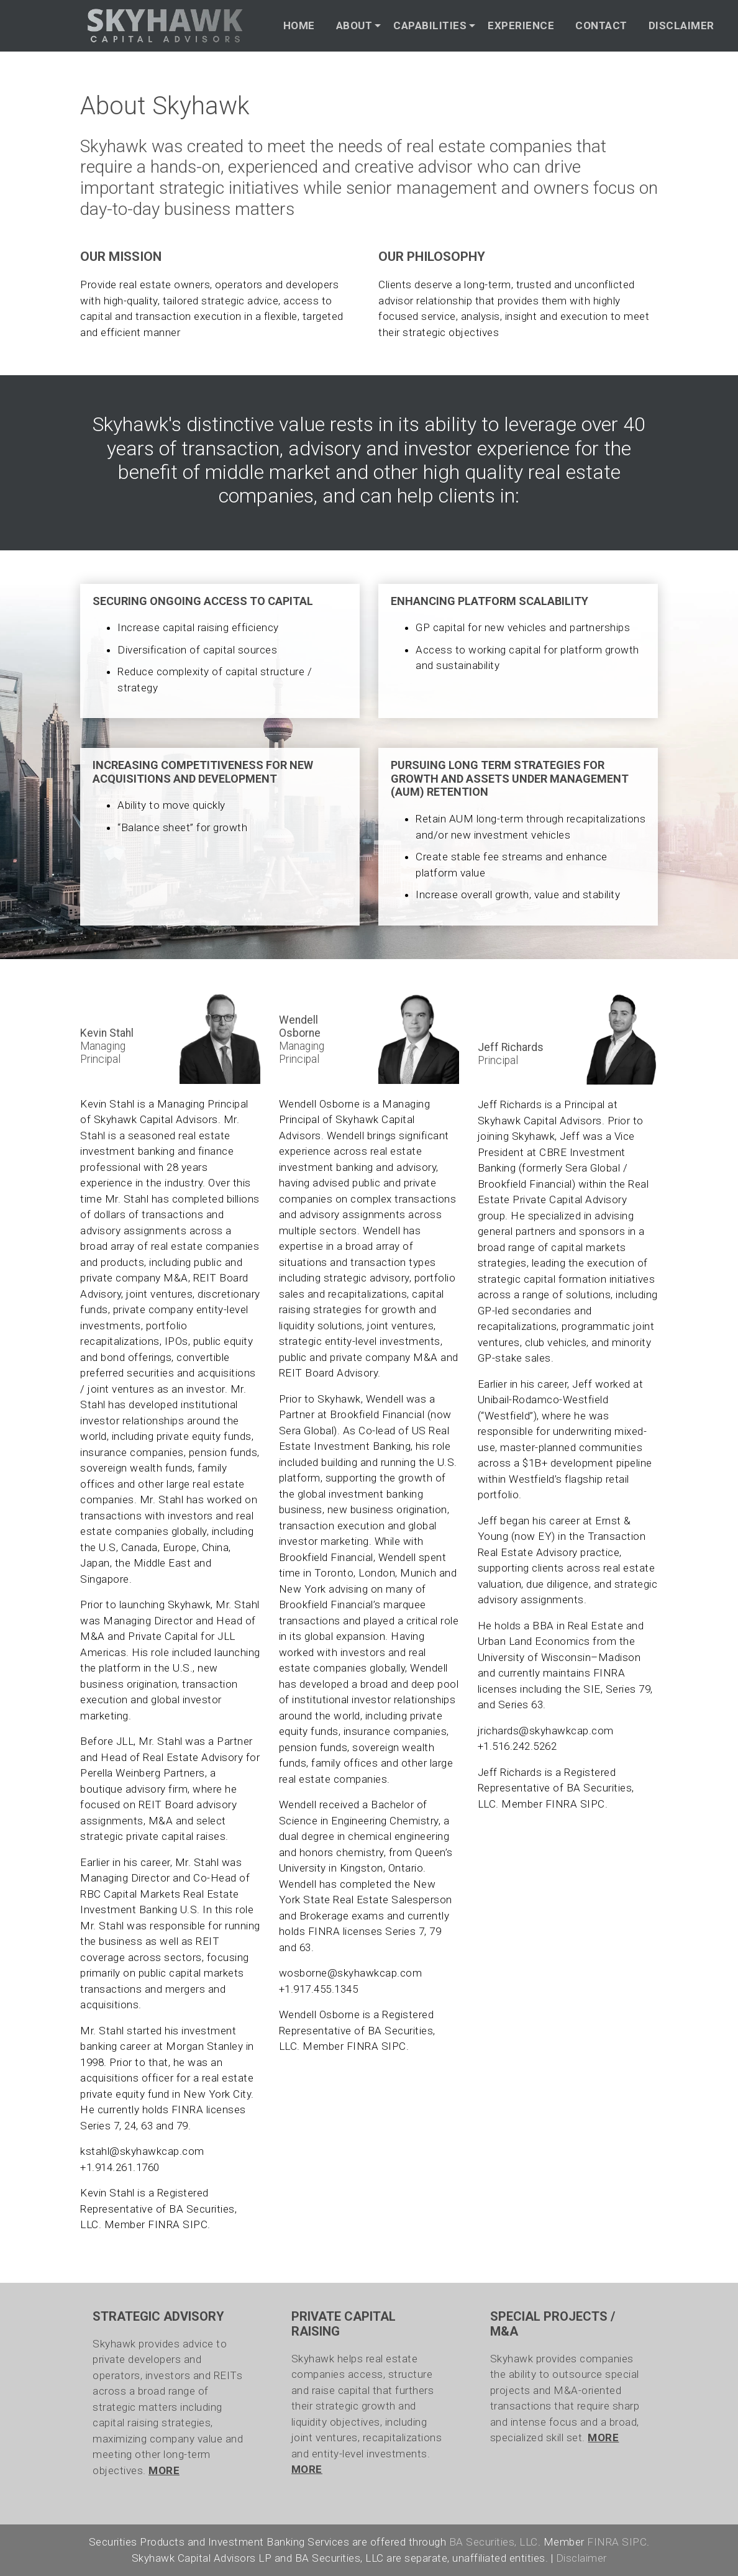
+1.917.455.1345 (318, 1989)
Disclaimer (581, 2558)
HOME (299, 25)
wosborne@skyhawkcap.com (350, 1973)
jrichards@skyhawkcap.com (546, 1730)
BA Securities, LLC (493, 2542)
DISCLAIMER (681, 25)
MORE (164, 2470)
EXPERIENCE (521, 25)
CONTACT (601, 25)
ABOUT (354, 25)
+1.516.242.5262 (517, 1746)
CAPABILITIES (430, 25)
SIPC (195, 2224)
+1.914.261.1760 (120, 2167)
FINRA (164, 2224)
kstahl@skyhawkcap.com (142, 2151)
